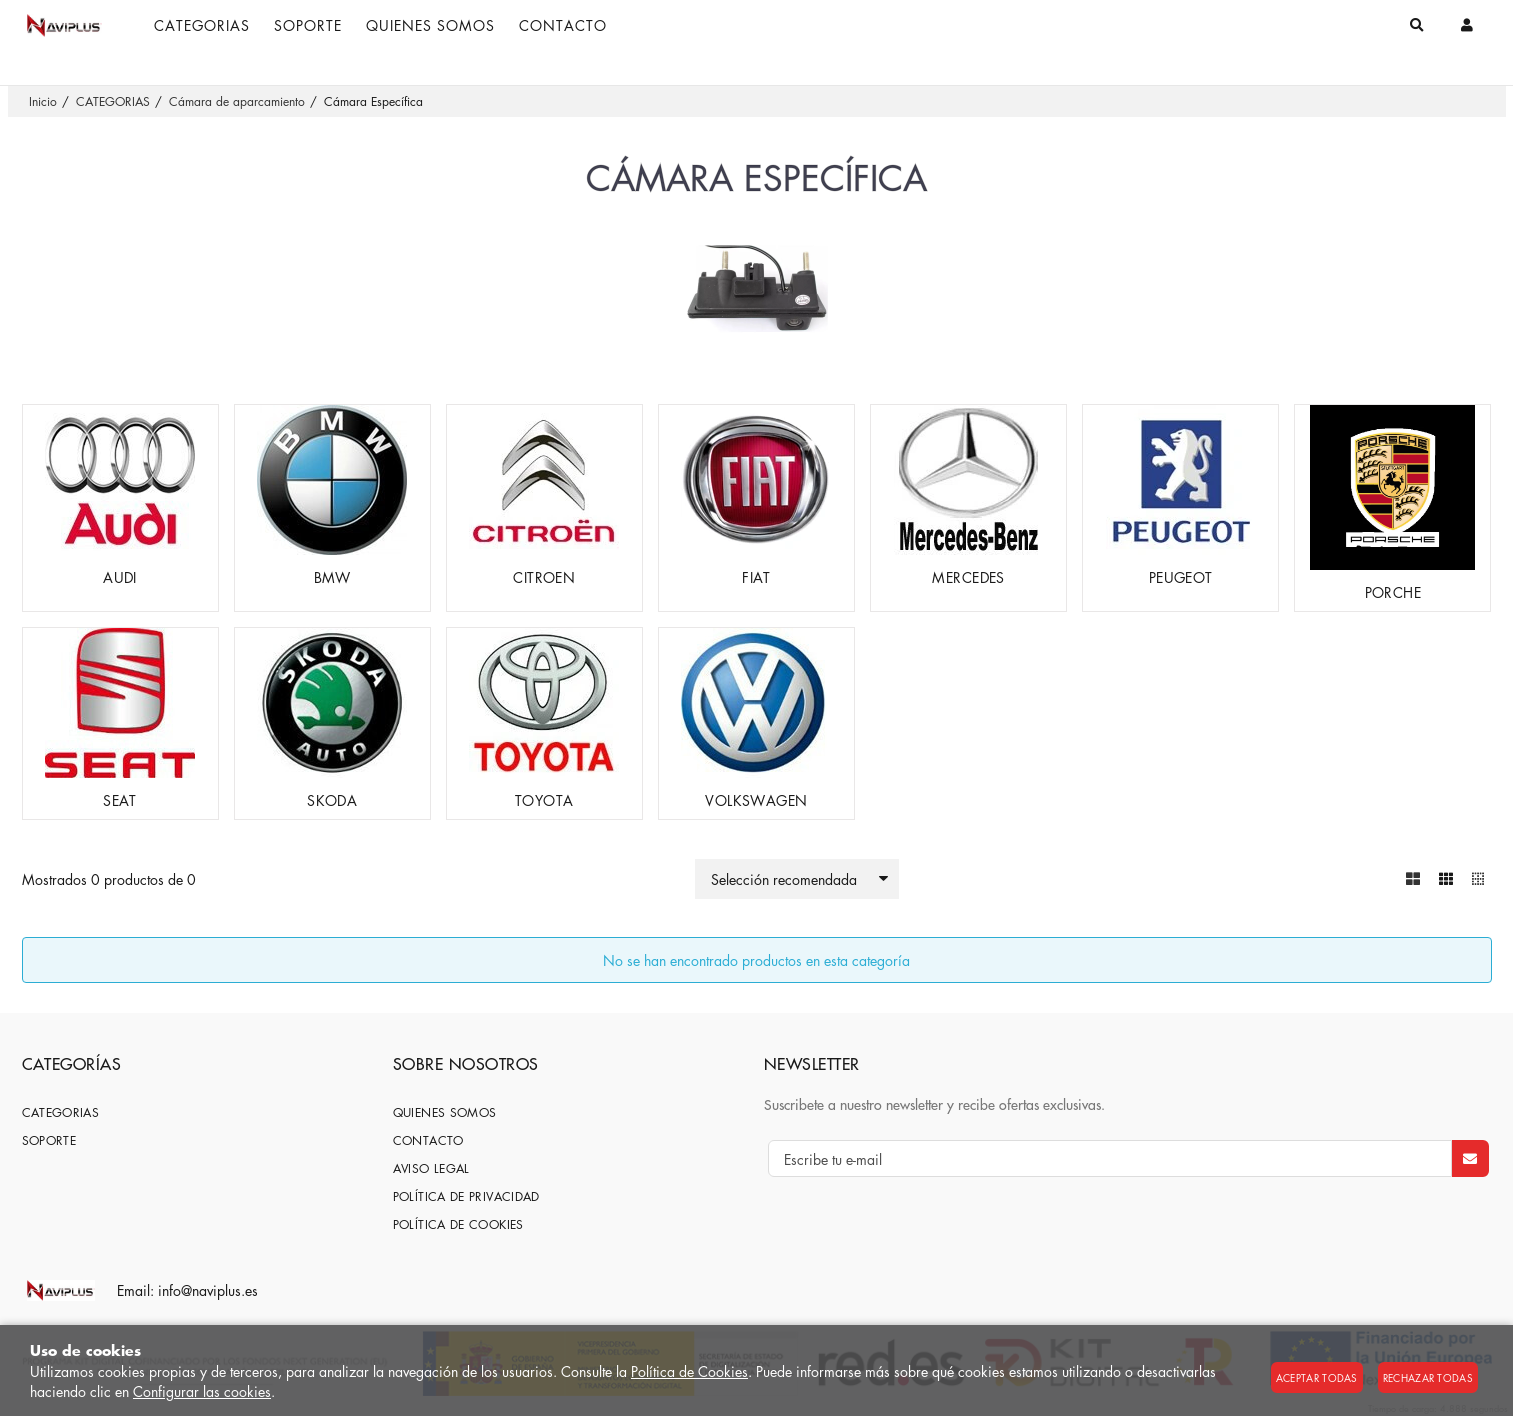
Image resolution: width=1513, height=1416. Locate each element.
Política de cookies (458, 1224)
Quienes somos (445, 1112)
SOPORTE (49, 1140)
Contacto (428, 1140)
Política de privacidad (466, 1196)
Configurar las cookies (202, 1391)
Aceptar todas (1317, 1377)
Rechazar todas (1428, 1377)
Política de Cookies (689, 1371)
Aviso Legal (431, 1168)
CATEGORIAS (61, 1112)
